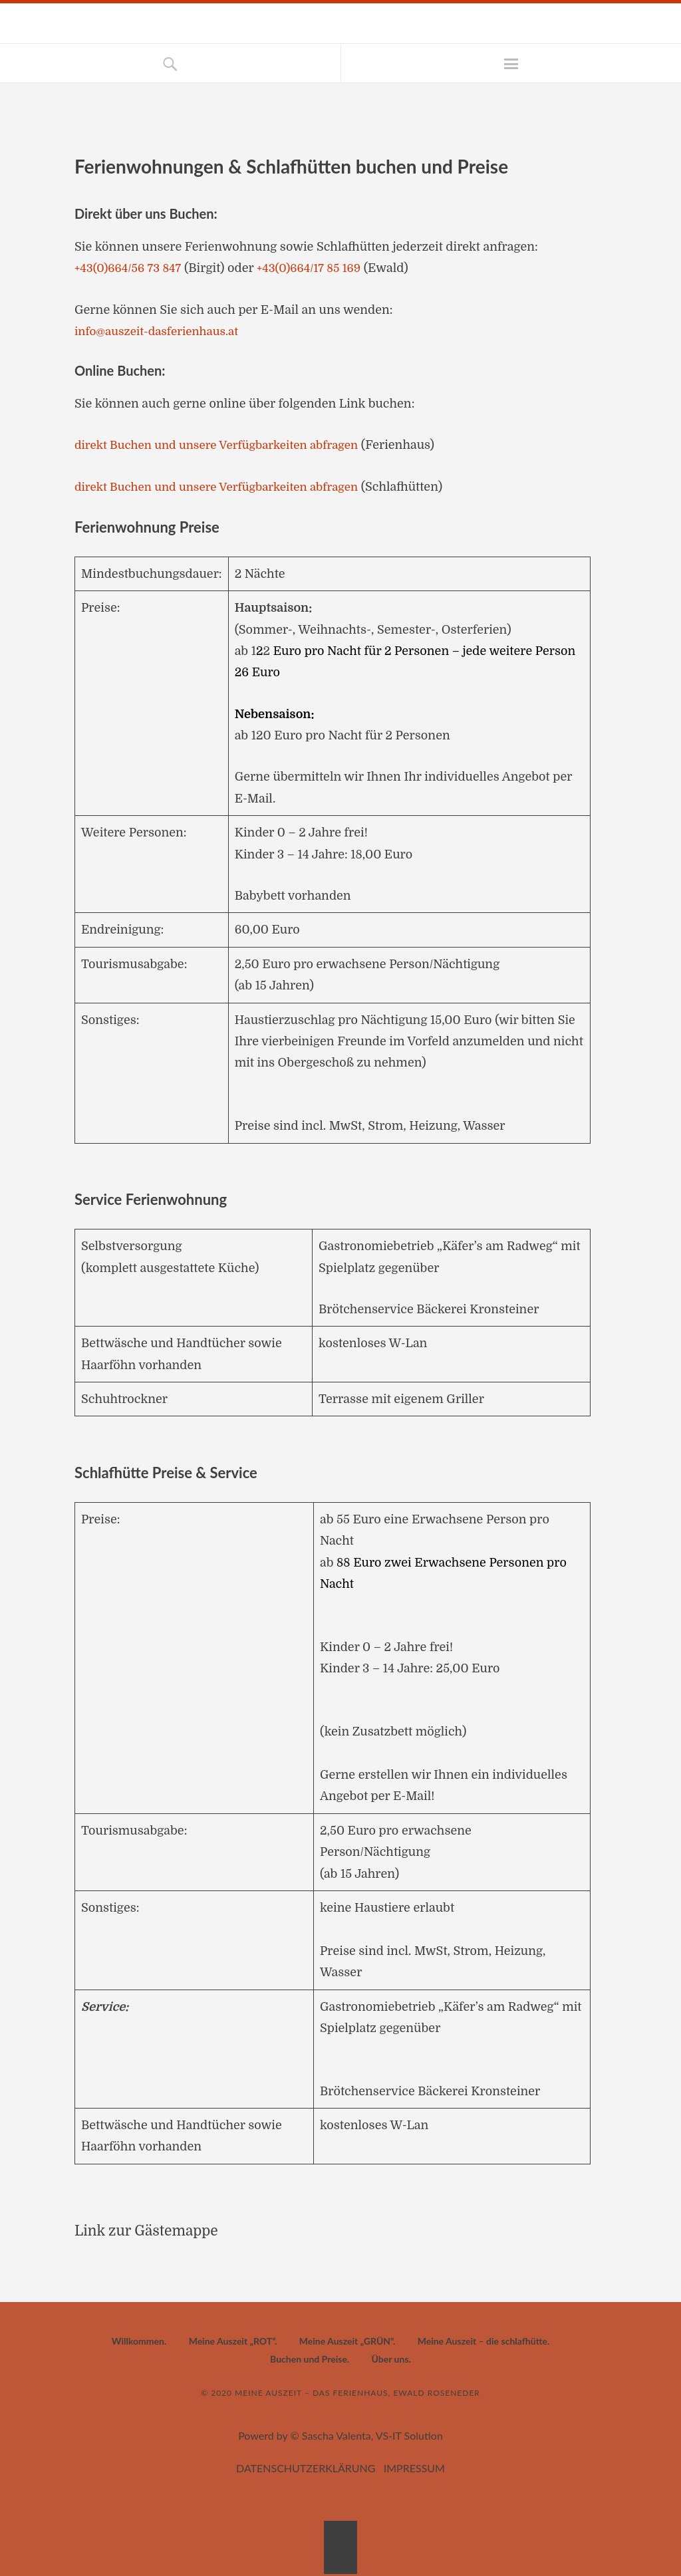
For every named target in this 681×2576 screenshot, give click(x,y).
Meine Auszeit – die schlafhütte (482, 2341)
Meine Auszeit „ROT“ (232, 2341)
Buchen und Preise (308, 2359)
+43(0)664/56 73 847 (131, 268)
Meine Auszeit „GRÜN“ (346, 2341)
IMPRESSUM (414, 2468)
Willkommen (138, 2341)
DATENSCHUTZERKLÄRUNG (305, 2468)
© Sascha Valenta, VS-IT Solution (366, 2435)
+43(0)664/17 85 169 (317, 268)
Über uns (390, 2359)
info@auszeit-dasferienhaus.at (160, 331)
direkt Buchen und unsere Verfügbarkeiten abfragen (224, 444)
